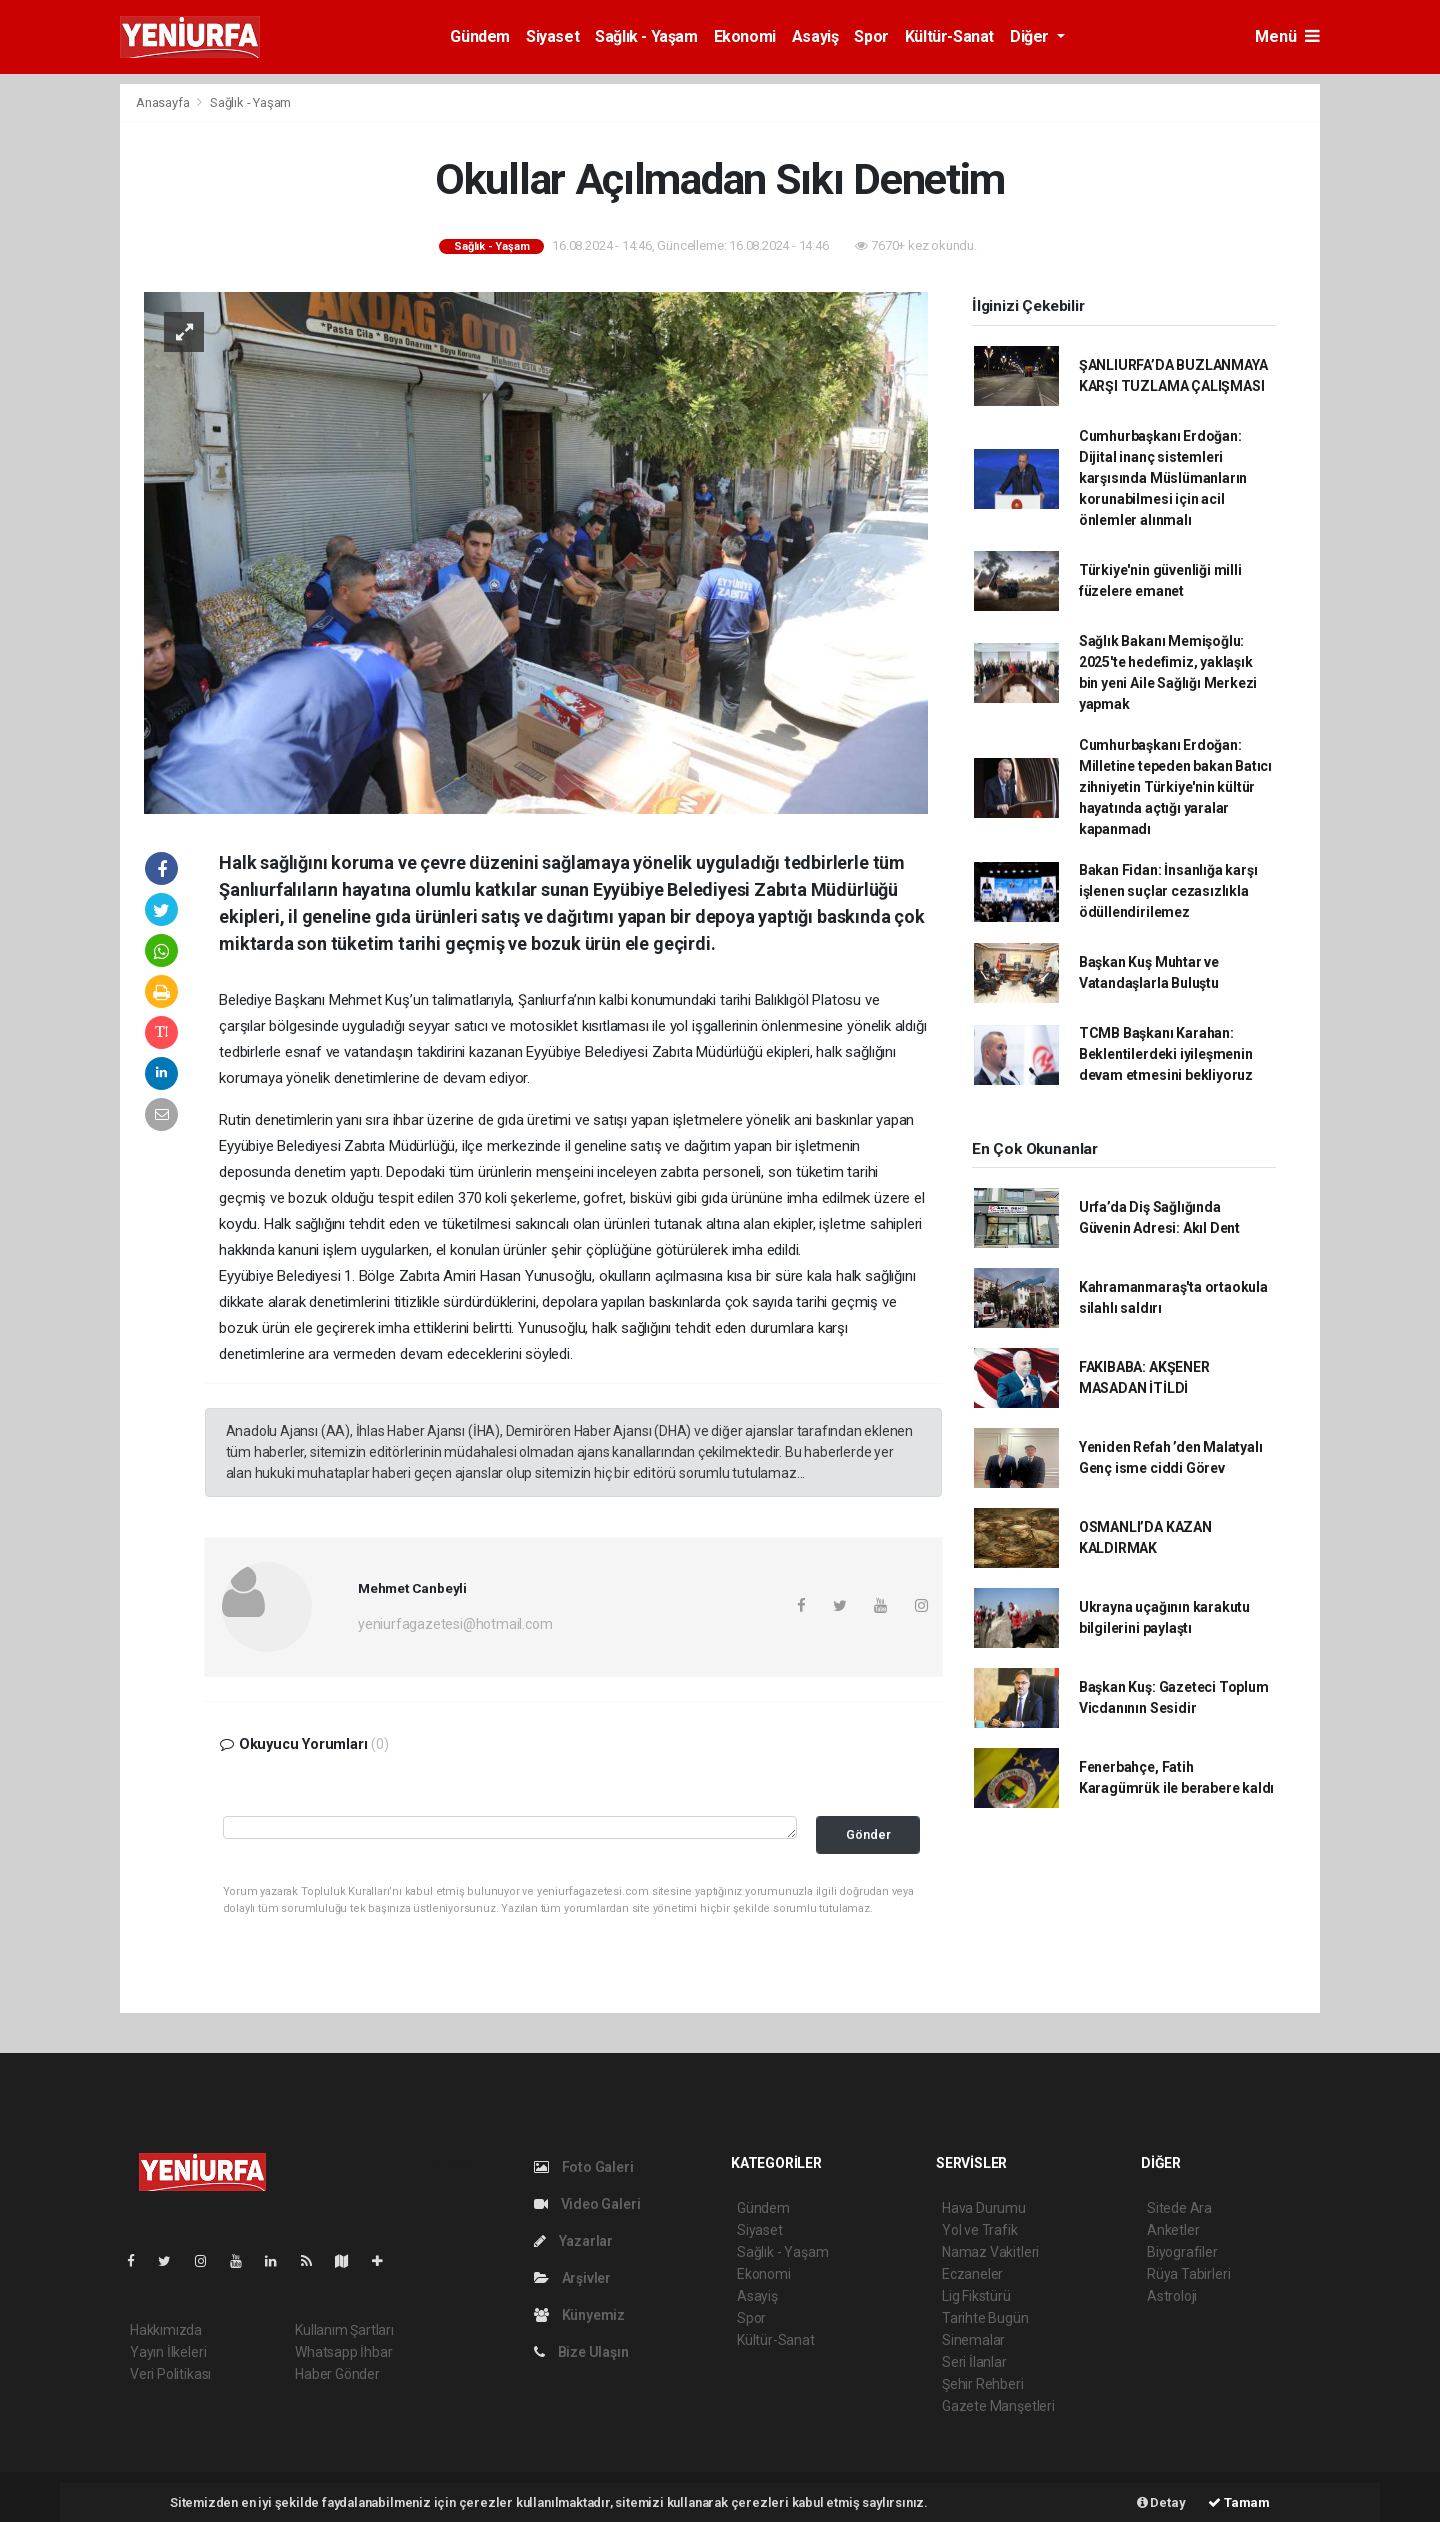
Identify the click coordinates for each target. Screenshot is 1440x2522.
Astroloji (1172, 2296)
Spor (871, 36)
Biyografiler (1182, 2252)
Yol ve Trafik (980, 2230)
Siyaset (552, 36)
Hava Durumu (984, 2208)
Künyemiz (579, 2315)
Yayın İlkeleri (168, 2352)
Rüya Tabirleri (1188, 2274)
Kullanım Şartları (344, 2330)
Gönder (868, 1834)
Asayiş (815, 36)
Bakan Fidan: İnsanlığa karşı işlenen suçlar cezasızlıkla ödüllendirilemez (1168, 891)
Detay (1161, 2502)
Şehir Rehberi (983, 2384)
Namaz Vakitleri (990, 2252)
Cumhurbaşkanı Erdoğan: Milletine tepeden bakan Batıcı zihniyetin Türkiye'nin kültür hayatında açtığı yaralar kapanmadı (1175, 787)
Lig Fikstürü (976, 2296)
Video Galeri (587, 2204)
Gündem (480, 36)
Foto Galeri (584, 2167)
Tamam (1239, 2502)
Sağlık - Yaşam (646, 36)
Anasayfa (164, 102)
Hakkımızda (166, 2330)
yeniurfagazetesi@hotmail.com (455, 1624)
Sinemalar (973, 2340)
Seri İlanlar (974, 2362)
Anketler (1173, 2230)
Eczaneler (972, 2274)
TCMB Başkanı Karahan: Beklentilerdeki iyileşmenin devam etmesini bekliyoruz (1166, 1054)
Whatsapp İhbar (343, 2352)
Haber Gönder (337, 2374)
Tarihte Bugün (985, 2318)
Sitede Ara (1179, 2208)
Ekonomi (745, 36)
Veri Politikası (170, 2374)
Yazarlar (573, 2241)
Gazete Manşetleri (998, 2406)
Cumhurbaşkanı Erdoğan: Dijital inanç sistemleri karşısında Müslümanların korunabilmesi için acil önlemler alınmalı (1163, 478)
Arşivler (572, 2278)
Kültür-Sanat (949, 36)
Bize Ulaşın (581, 2352)
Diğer (1031, 36)
